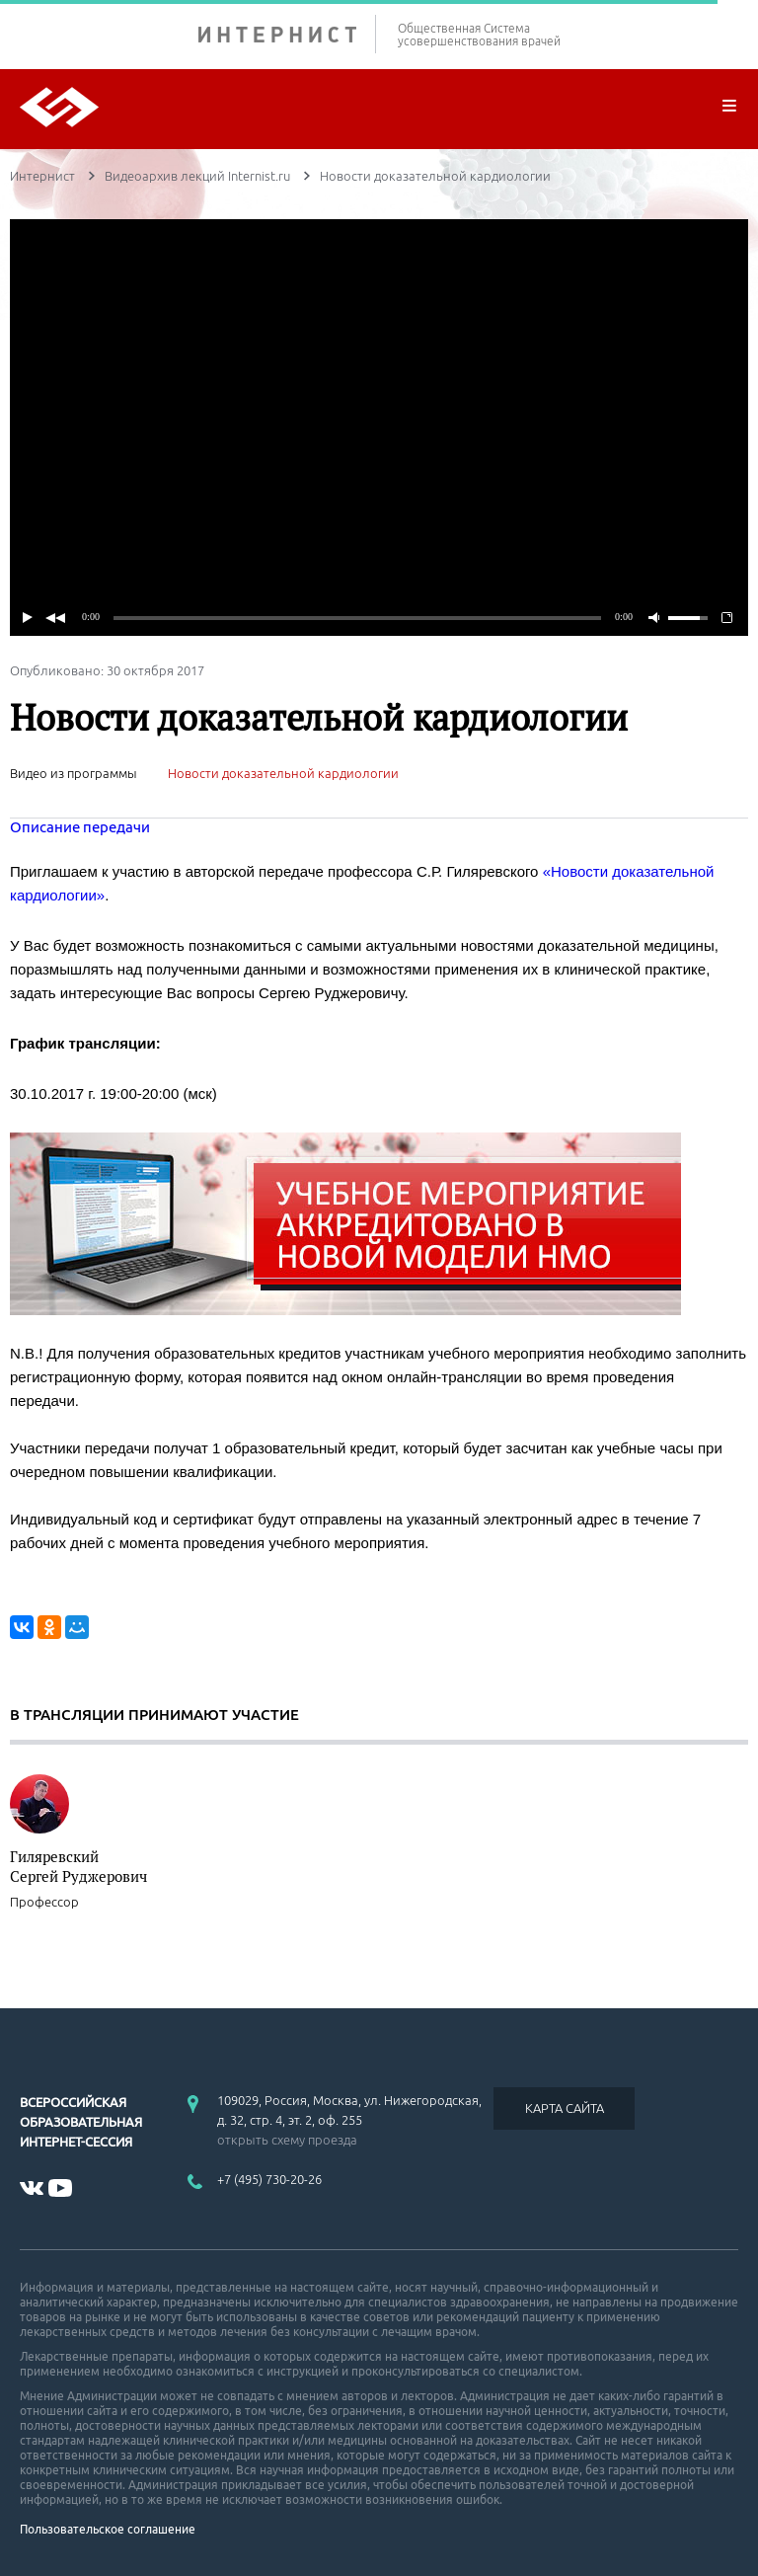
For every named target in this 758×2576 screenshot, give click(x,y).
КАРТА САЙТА (564, 2108)
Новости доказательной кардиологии (283, 773)
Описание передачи (80, 827)
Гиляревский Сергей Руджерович (78, 1866)
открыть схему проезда (287, 2140)
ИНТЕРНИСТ (287, 34)
